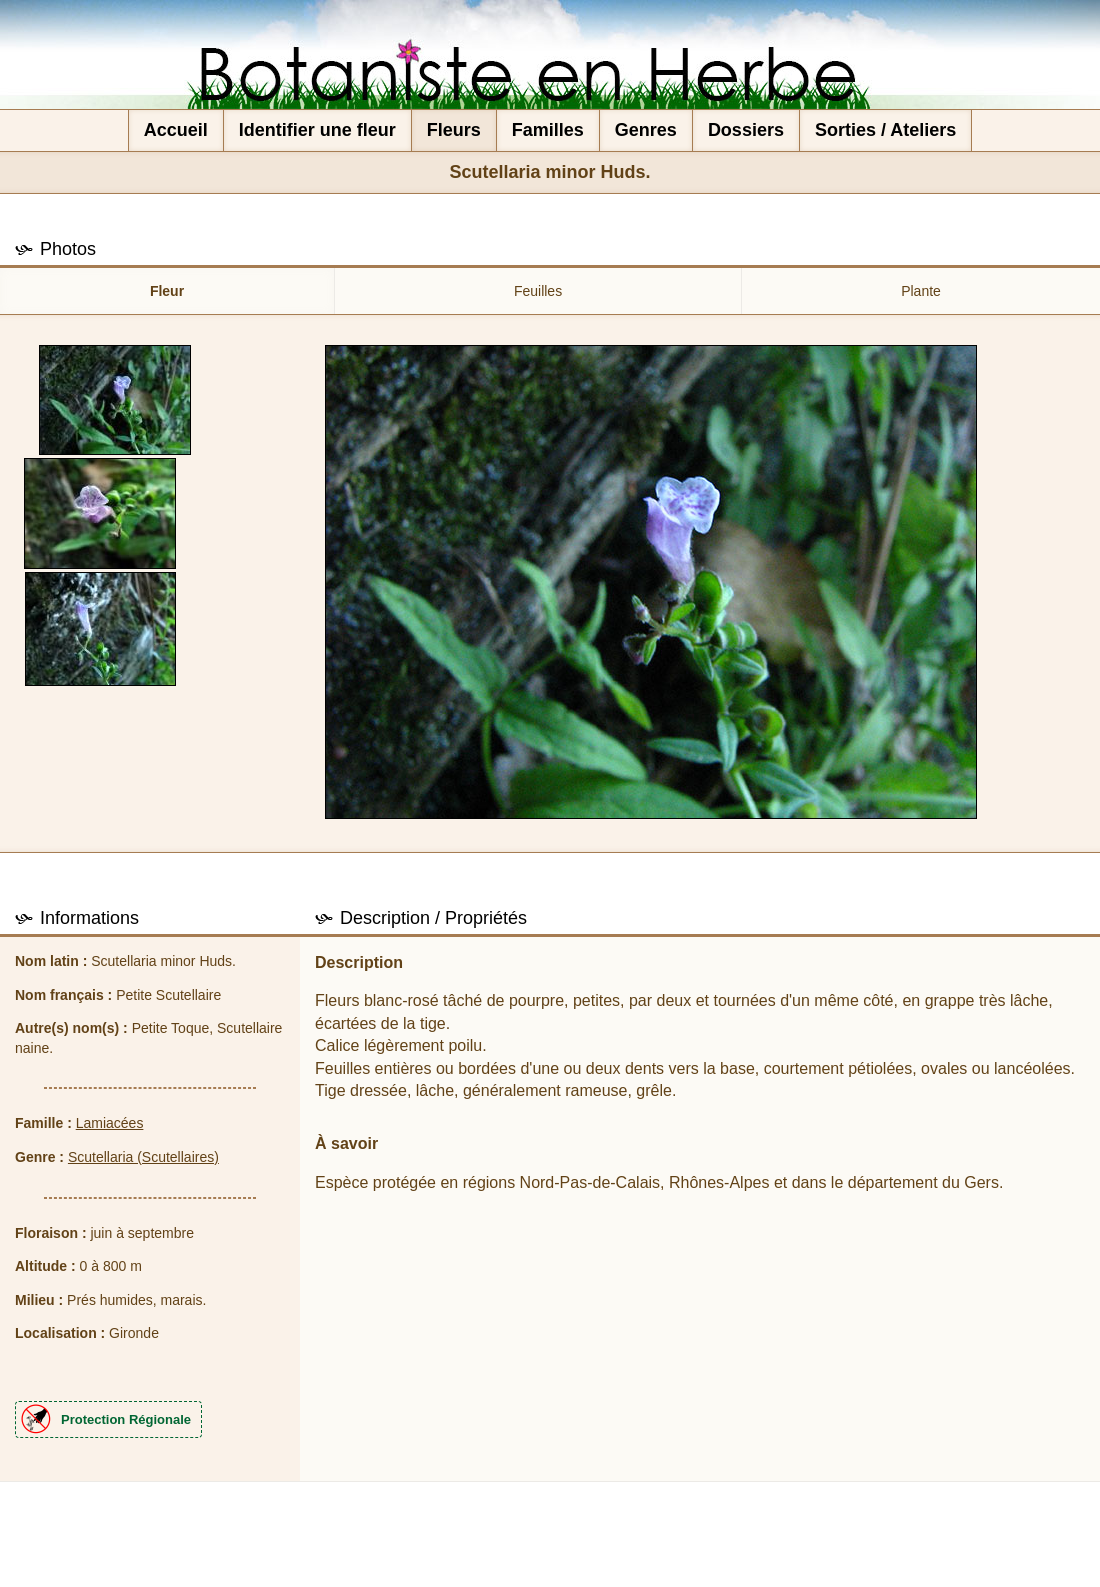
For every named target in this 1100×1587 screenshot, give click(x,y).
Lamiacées (110, 1123)
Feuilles (538, 291)
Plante (921, 291)
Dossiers (746, 130)
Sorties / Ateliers (885, 130)
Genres (646, 130)
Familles (548, 130)
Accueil (176, 130)
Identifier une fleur (317, 130)
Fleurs (454, 130)
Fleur (167, 291)
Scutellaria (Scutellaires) (143, 1157)
